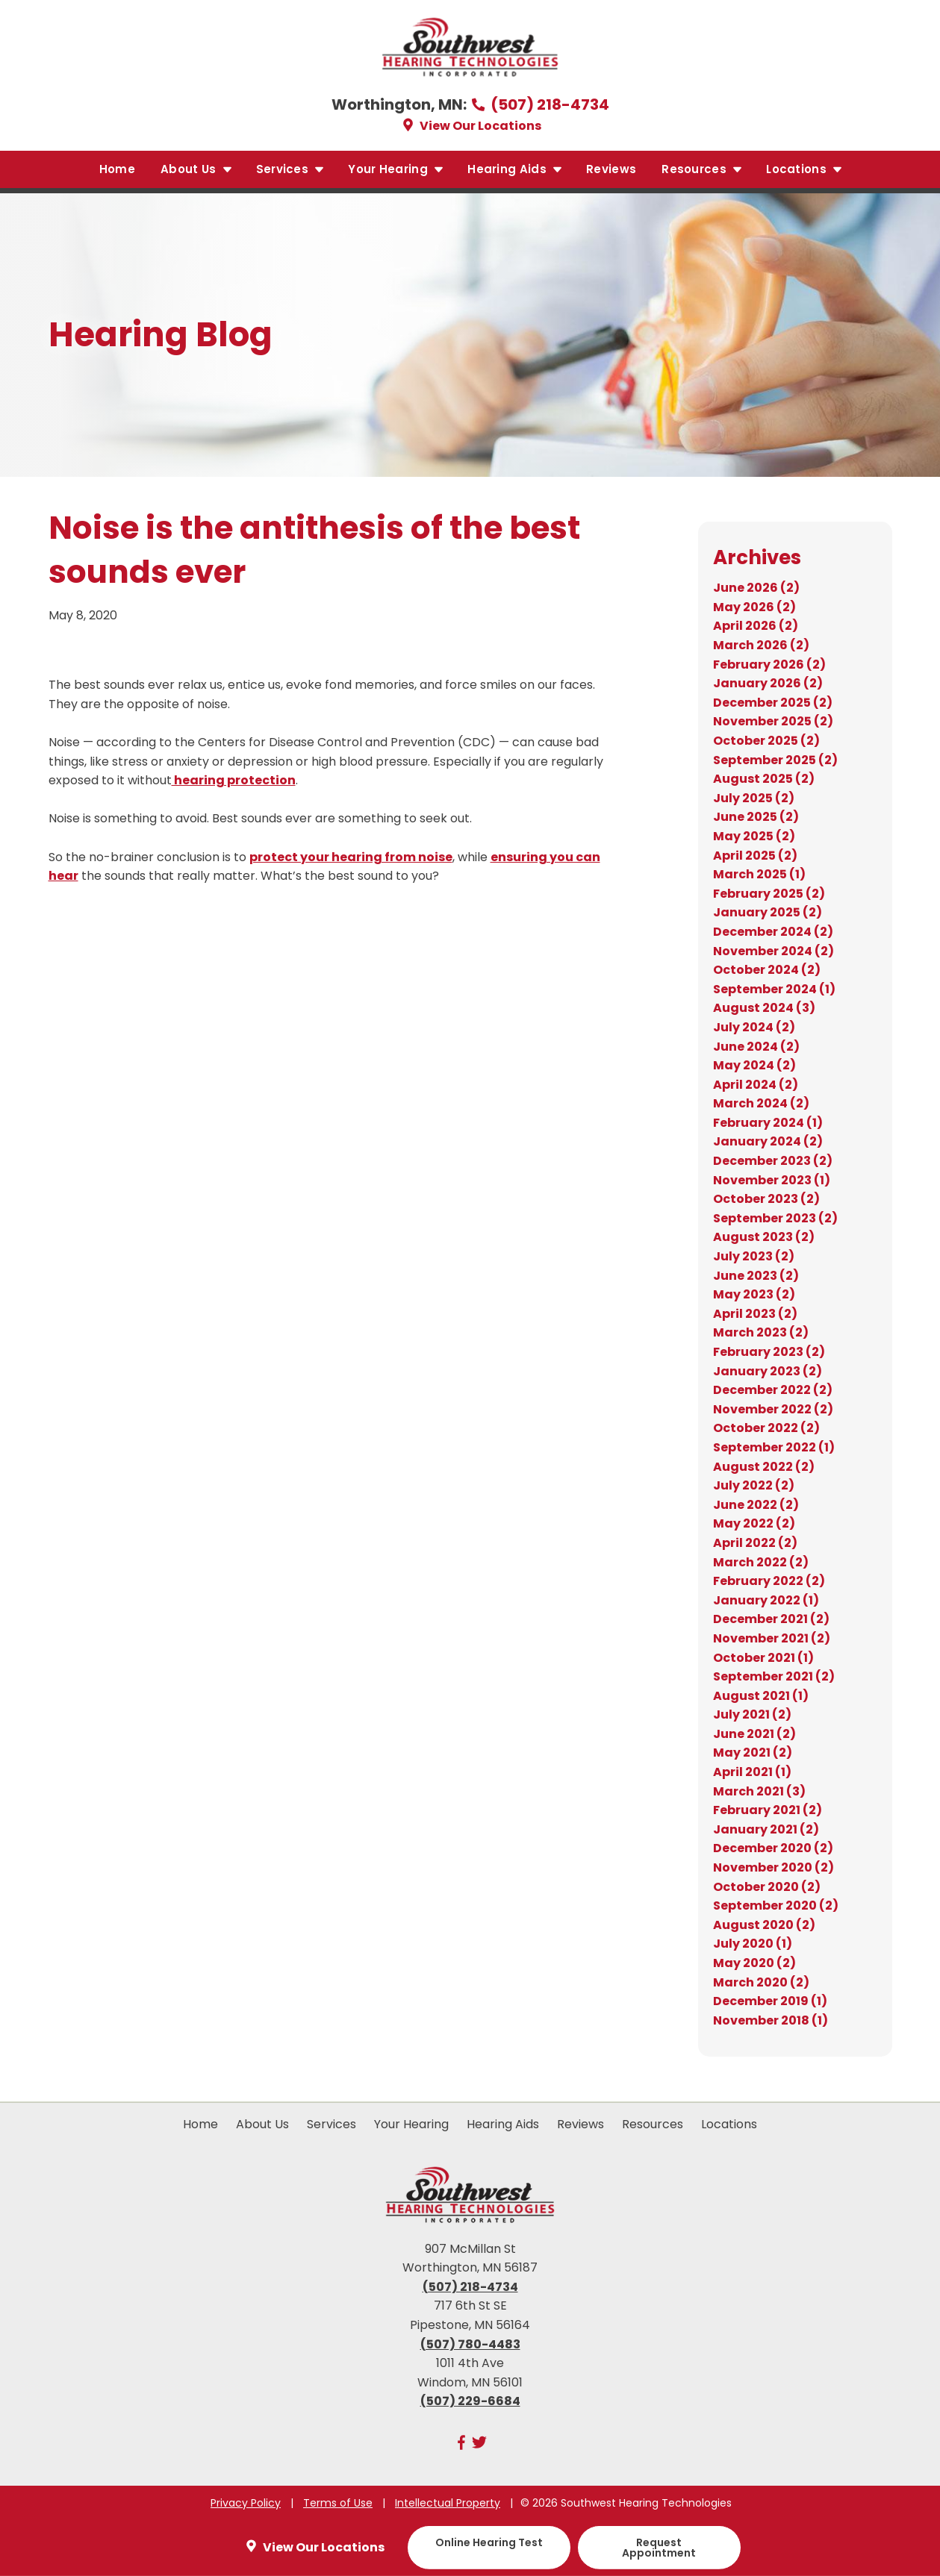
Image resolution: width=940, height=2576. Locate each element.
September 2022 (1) (774, 1447)
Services (291, 169)
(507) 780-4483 (470, 2344)
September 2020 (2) (775, 1905)
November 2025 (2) (773, 721)
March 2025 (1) (759, 874)
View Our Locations (470, 125)
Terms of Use (338, 2502)
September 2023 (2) (775, 1218)
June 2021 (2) (754, 1733)
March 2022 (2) (761, 1562)
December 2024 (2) (773, 931)
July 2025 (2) (753, 798)
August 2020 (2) (764, 1924)
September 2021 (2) (774, 1676)
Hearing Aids (515, 169)
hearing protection (234, 780)
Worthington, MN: (401, 104)
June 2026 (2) (756, 587)
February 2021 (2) (767, 1810)
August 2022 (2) (764, 1466)
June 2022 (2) (756, 1504)
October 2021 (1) (763, 1657)
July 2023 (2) (753, 1256)
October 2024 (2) (767, 969)
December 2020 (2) (773, 1848)
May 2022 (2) (754, 1523)
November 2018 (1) (770, 2020)
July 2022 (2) (753, 1485)
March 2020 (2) (761, 1982)
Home (117, 169)
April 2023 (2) (755, 1313)
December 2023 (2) (772, 1160)
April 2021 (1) (752, 1772)
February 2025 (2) (769, 893)
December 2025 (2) (772, 702)
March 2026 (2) (761, 645)
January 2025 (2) (767, 912)
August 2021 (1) (761, 1695)
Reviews (611, 169)
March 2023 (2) (761, 1332)
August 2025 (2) (764, 778)
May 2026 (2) (754, 607)
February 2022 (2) (769, 1580)
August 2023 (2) (764, 1236)
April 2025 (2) (755, 855)
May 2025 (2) (754, 836)
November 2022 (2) (773, 1409)
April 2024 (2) (755, 1084)
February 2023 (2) (769, 1351)
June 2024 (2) (756, 1046)
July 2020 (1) (752, 1943)
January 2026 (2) (768, 683)
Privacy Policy (246, 2502)
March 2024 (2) (761, 1103)
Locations (804, 169)
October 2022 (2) (766, 1428)
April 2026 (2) (755, 625)
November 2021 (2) (771, 1638)
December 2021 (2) (771, 1619)
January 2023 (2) (767, 1371)
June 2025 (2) (756, 816)
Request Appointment (659, 2547)
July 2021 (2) (752, 1714)
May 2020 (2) (754, 1963)
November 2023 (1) (771, 1180)
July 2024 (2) (754, 1027)
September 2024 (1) (774, 989)
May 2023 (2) (754, 1294)
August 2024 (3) (764, 1007)
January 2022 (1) (766, 1600)
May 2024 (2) (754, 1065)
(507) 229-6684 (470, 2401)
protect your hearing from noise (350, 857)
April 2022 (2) (755, 1542)
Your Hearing (396, 169)
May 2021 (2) (752, 1752)
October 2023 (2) (766, 1198)
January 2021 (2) (766, 1829)
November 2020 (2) (773, 1867)
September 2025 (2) (775, 760)
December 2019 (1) (770, 2001)
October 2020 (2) (767, 1886)
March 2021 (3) (759, 1791)
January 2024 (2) (768, 1141)
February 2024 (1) (768, 1122)
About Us (197, 169)
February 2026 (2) (769, 664)
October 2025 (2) (766, 740)
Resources (702, 169)
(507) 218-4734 (539, 104)
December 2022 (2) (772, 1389)
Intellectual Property (447, 2502)
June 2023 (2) (756, 1275)
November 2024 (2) (773, 951)
